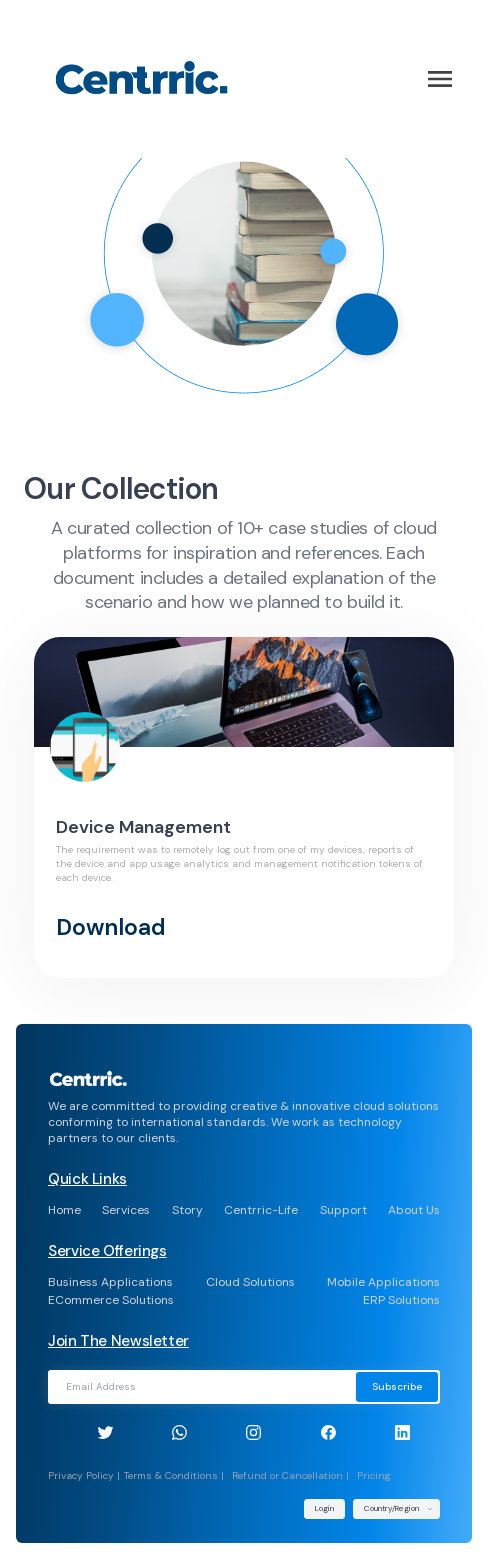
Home (64, 1210)
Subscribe (397, 1386)
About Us (414, 1210)
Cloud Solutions (250, 1282)
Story (187, 1210)
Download (111, 927)
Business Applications (110, 1282)
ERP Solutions (401, 1300)
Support (343, 1210)
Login (324, 1508)
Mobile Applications (383, 1282)
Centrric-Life (261, 1210)
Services (126, 1210)
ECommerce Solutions (111, 1300)
